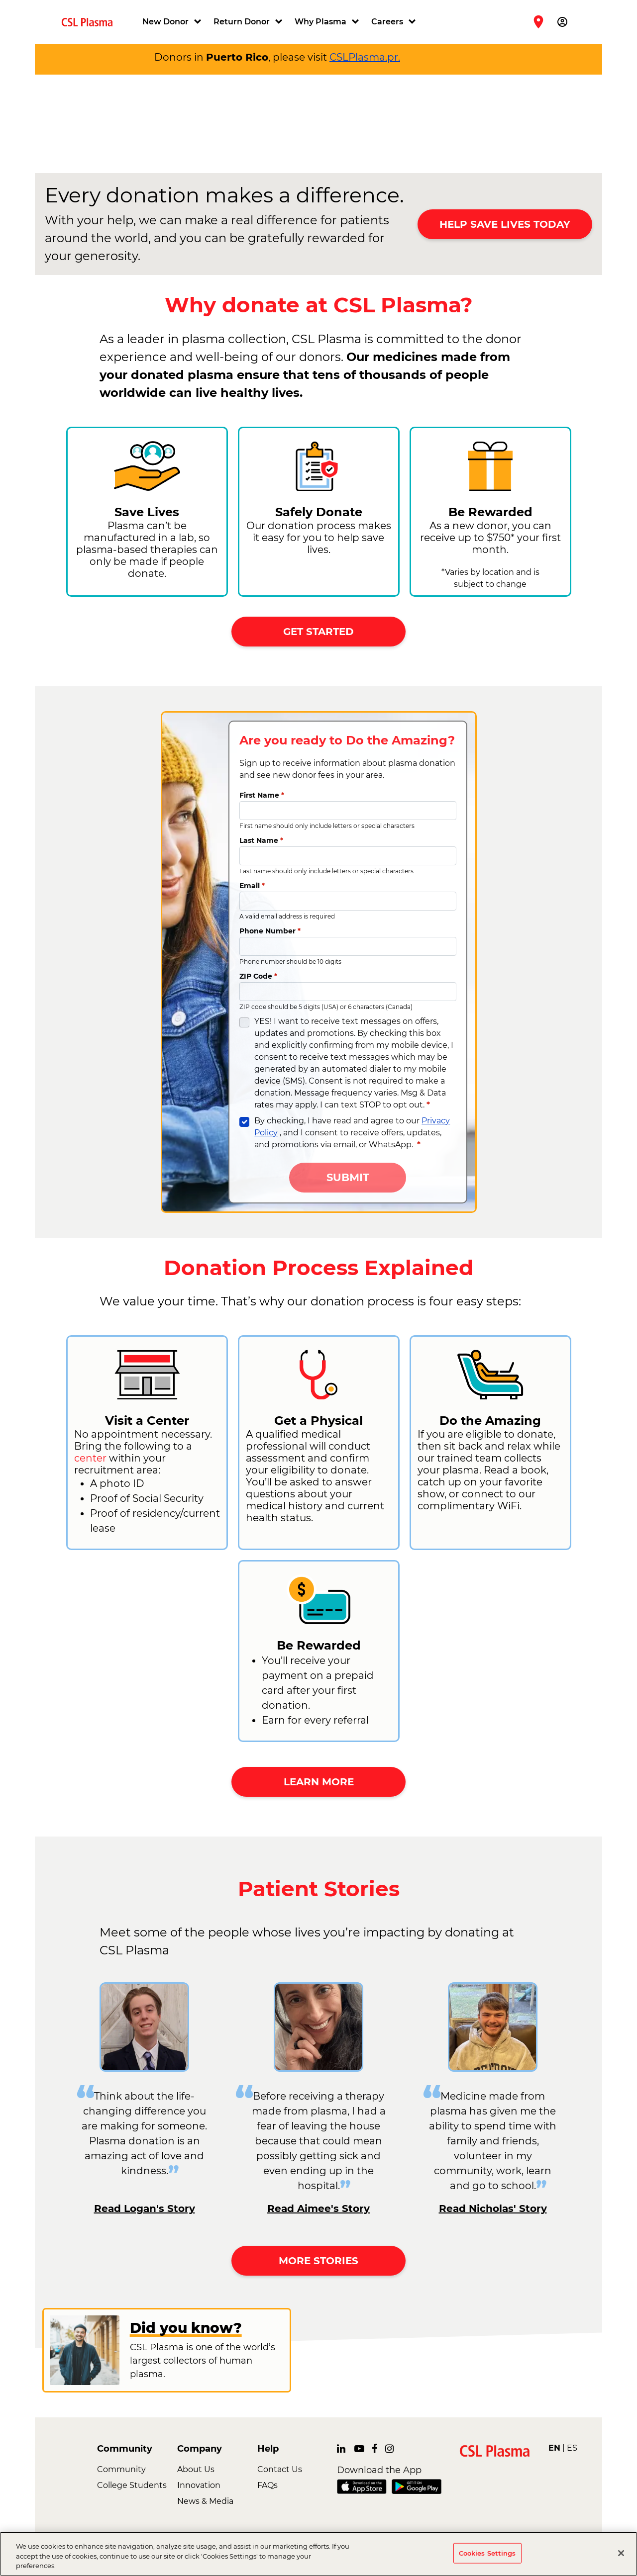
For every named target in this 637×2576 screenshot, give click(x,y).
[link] (91, 21)
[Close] (621, 2553)
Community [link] (121, 2469)
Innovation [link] (198, 2485)
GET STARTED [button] (318, 632)
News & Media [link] (205, 2501)
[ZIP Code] (347, 991)
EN (554, 2448)
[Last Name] (347, 855)
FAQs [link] (267, 2485)
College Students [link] (132, 2485)
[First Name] (347, 810)
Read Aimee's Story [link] (318, 2208)
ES (572, 2448)
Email (252, 885)
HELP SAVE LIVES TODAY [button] (504, 224)
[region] (318, 2554)
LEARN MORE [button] (319, 1782)
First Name (261, 795)
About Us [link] (195, 2469)
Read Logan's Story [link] (144, 2208)
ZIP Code (258, 976)
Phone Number (270, 930)
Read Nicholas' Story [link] (493, 2208)
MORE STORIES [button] (318, 2261)
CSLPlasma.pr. (364, 57)
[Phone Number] (347, 946)
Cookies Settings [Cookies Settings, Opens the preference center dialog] (487, 2553)
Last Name (261, 840)
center (90, 1458)
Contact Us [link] (279, 2469)
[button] (173, 21)
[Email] (347, 901)
